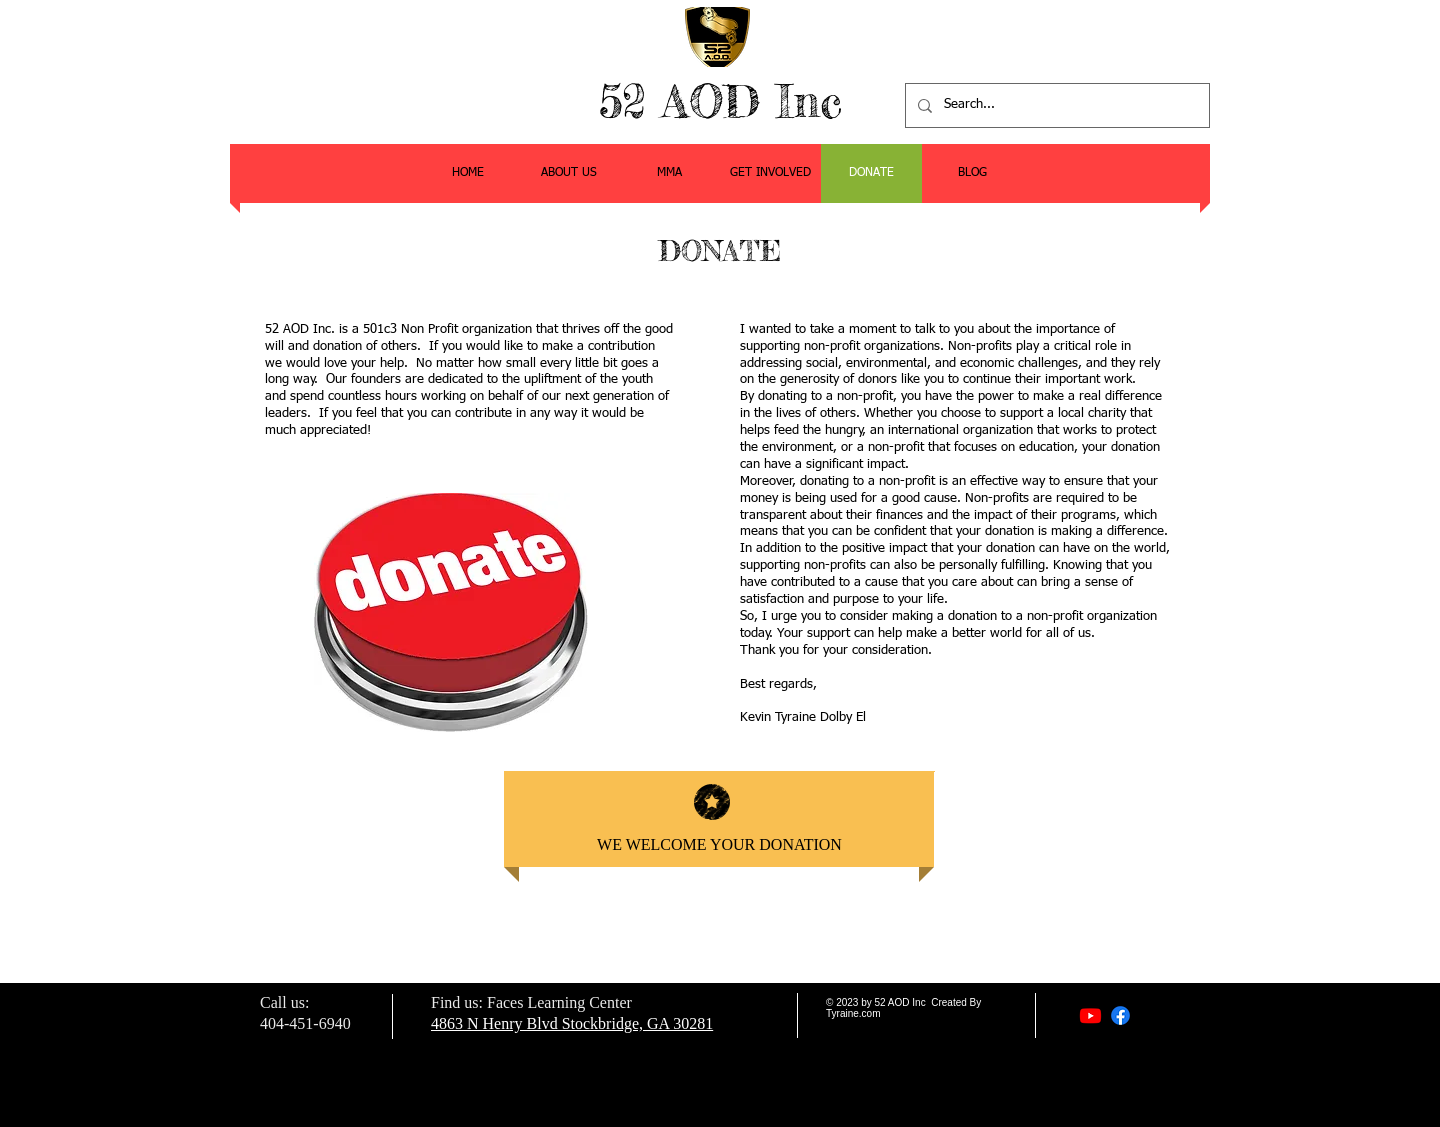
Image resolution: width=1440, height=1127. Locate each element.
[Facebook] (1120, 1015)
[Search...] (1055, 105)
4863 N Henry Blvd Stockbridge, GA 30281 (572, 1023)
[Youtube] (1090, 1015)
